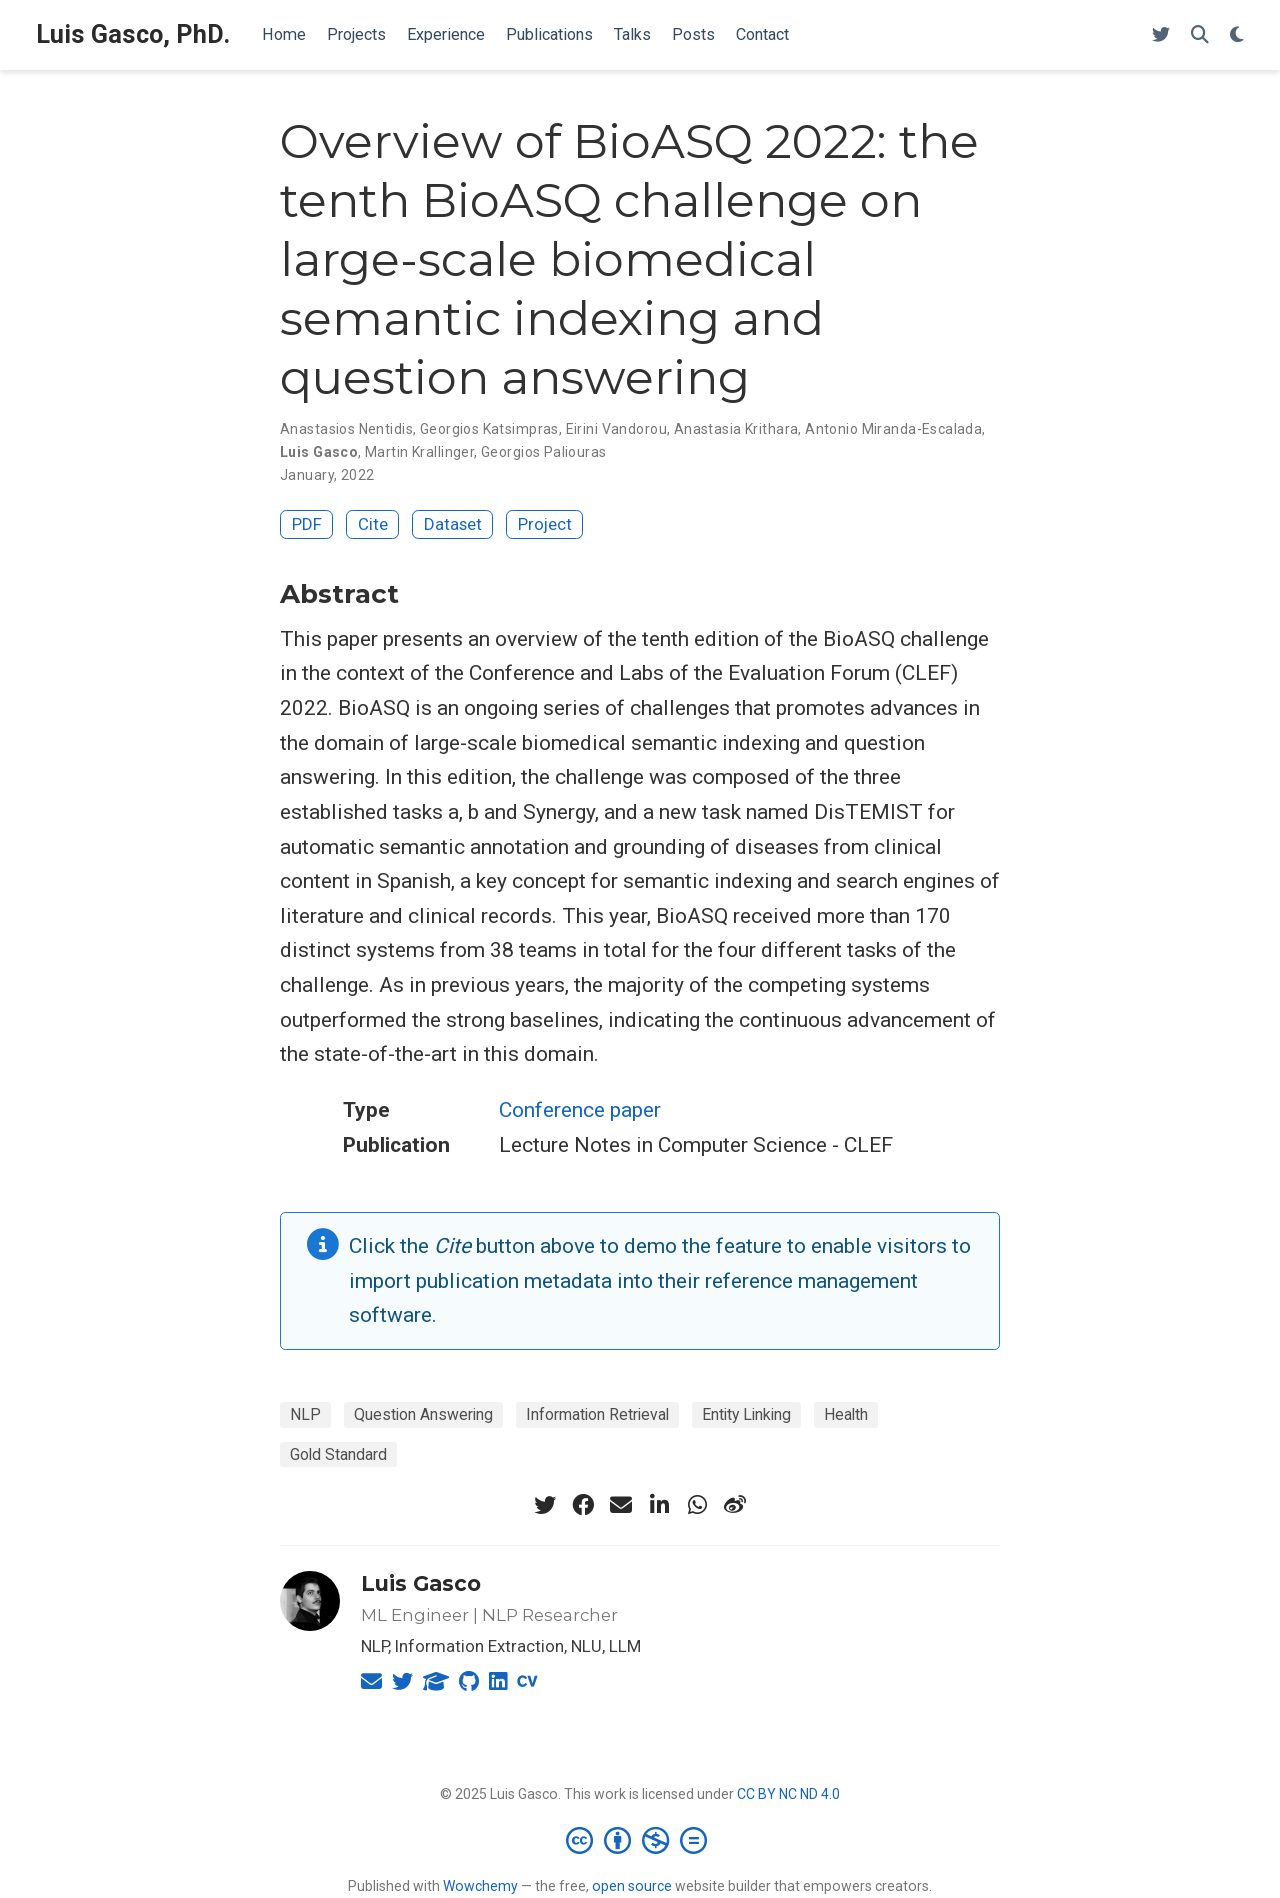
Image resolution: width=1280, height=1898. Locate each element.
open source (632, 1886)
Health (846, 1414)
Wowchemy (480, 1886)
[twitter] (545, 1505)
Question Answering (423, 1414)
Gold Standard (338, 1454)
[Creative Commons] (640, 1840)
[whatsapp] (697, 1505)
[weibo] (735, 1505)
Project (545, 524)
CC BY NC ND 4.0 (788, 1794)
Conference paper (580, 1110)
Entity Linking (746, 1414)
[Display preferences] (1237, 35)
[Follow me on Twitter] (1161, 35)
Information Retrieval (597, 1414)
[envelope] (621, 1505)
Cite (373, 524)
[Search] (1200, 35)
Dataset (453, 524)
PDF (307, 524)
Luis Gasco (421, 1583)
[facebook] (583, 1505)
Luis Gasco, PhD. (133, 34)
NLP (305, 1414)
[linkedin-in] (659, 1505)
